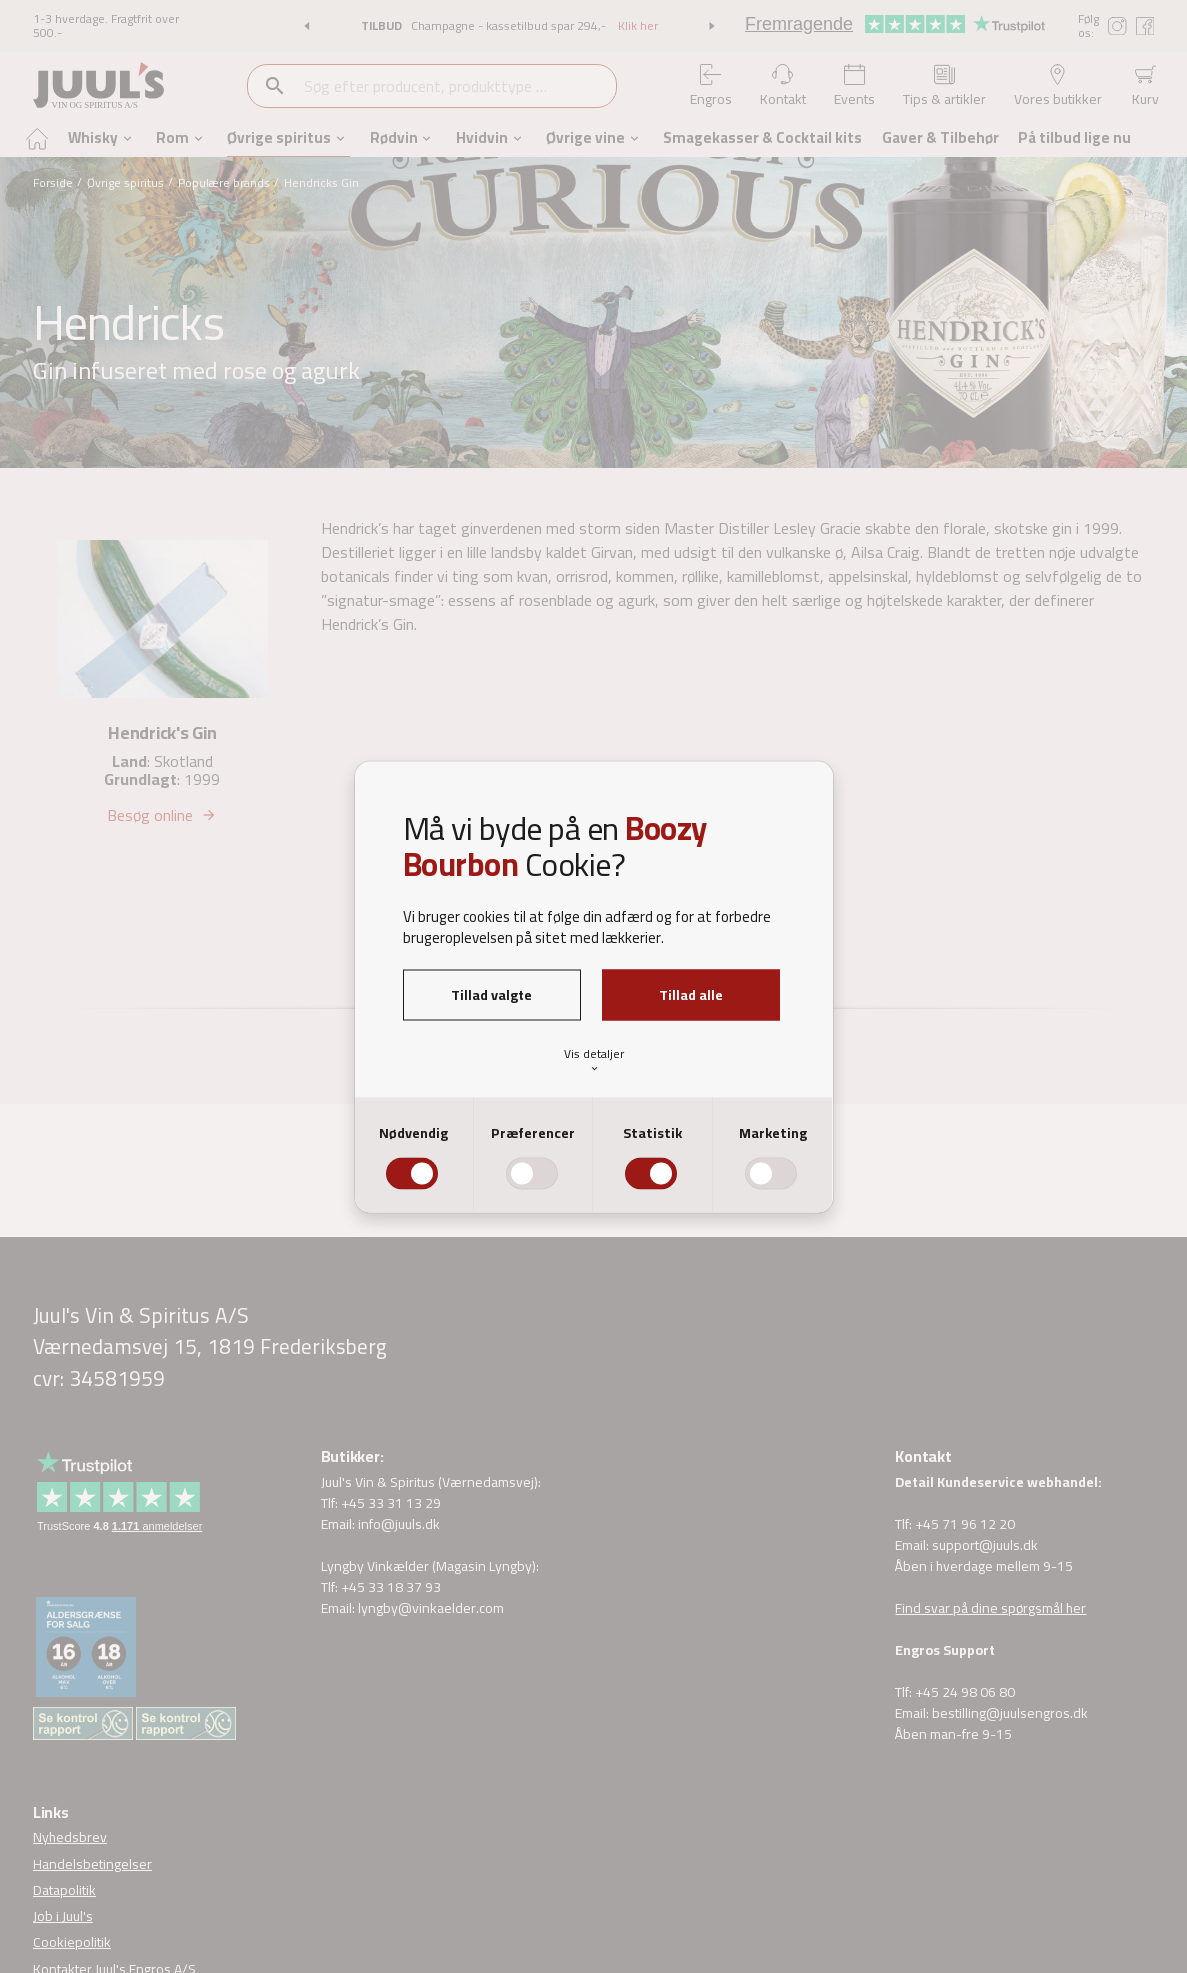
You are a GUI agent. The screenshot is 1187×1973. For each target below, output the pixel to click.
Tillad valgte (491, 994)
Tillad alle (691, 994)
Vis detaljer (594, 1059)
